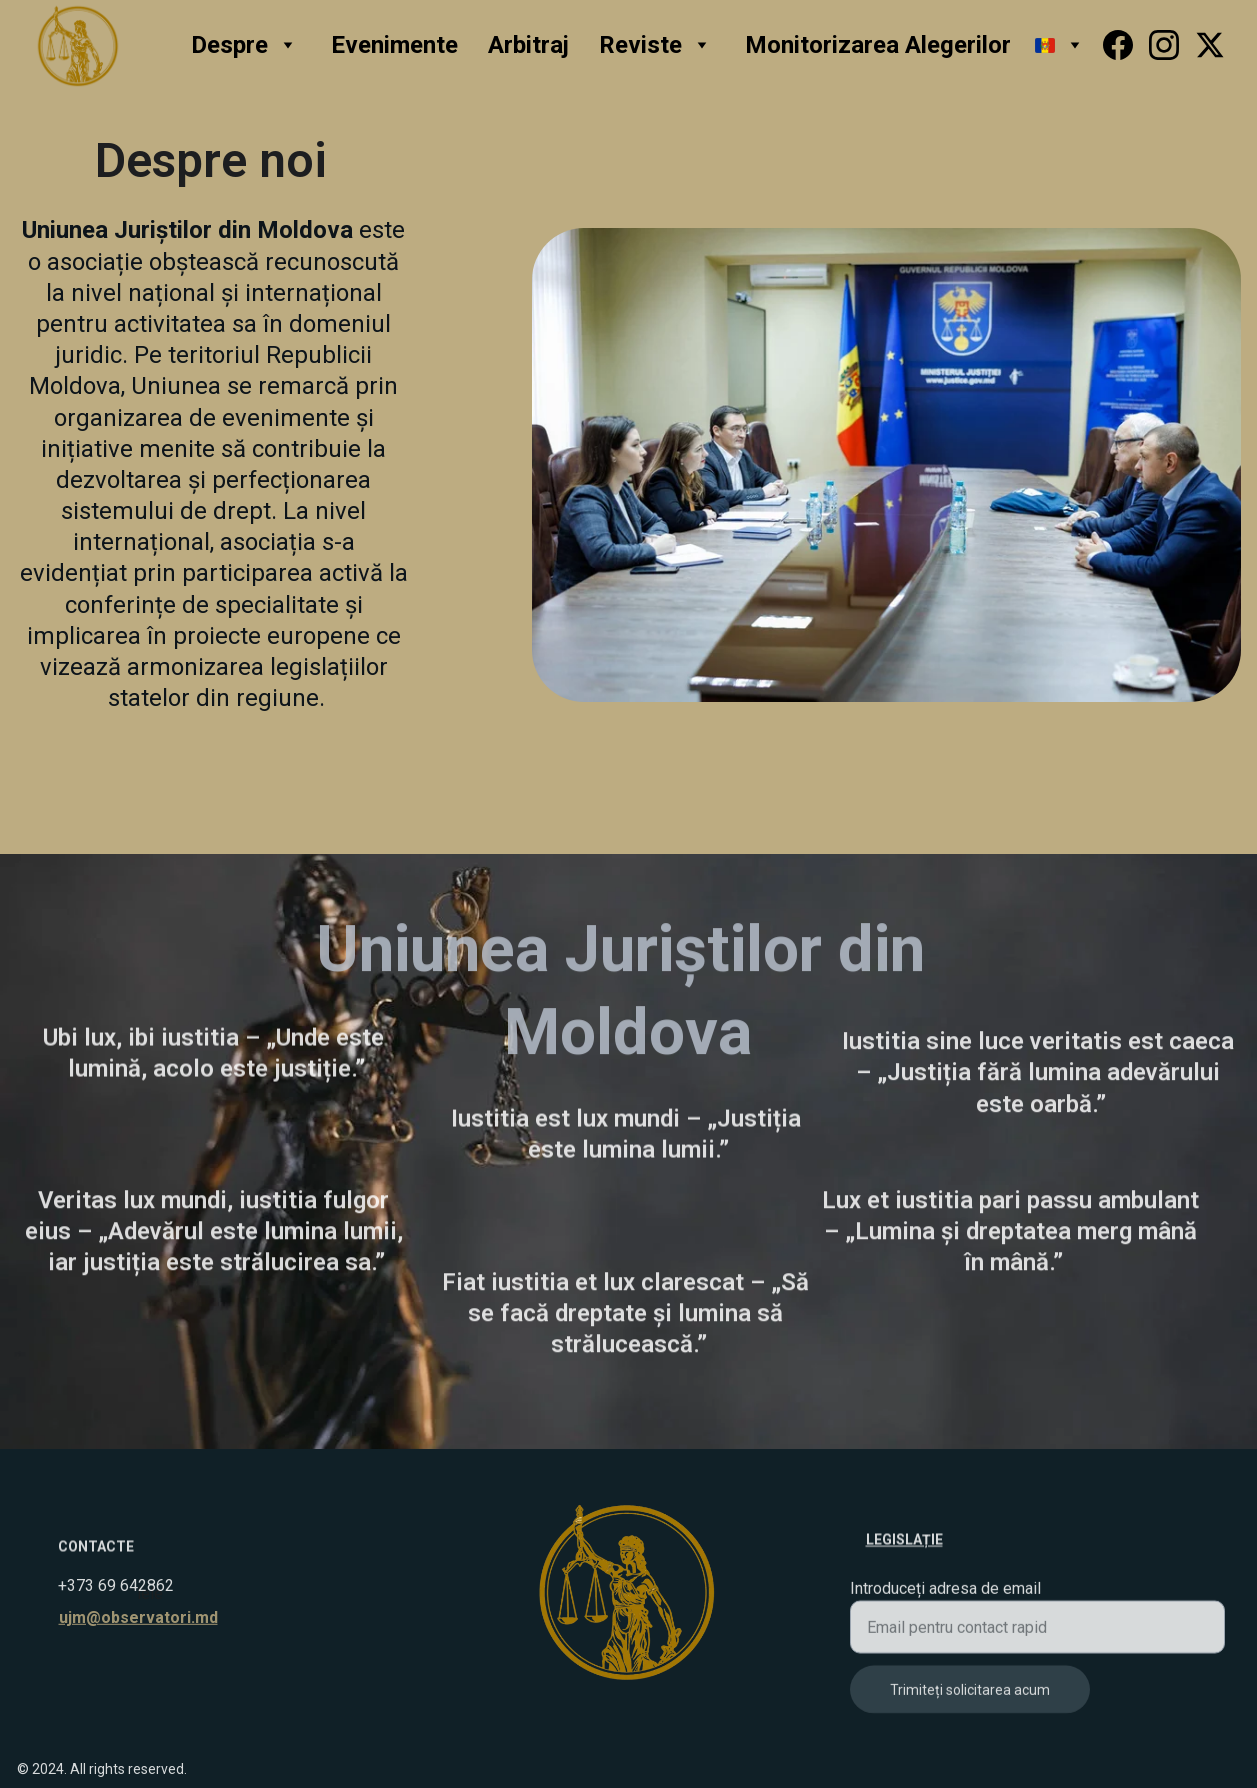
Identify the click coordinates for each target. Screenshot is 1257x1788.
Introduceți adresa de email (945, 1596)
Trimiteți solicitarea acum (970, 1698)
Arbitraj (528, 45)
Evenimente (394, 45)
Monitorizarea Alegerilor (878, 45)
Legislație (904, 1541)
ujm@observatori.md (138, 1618)
